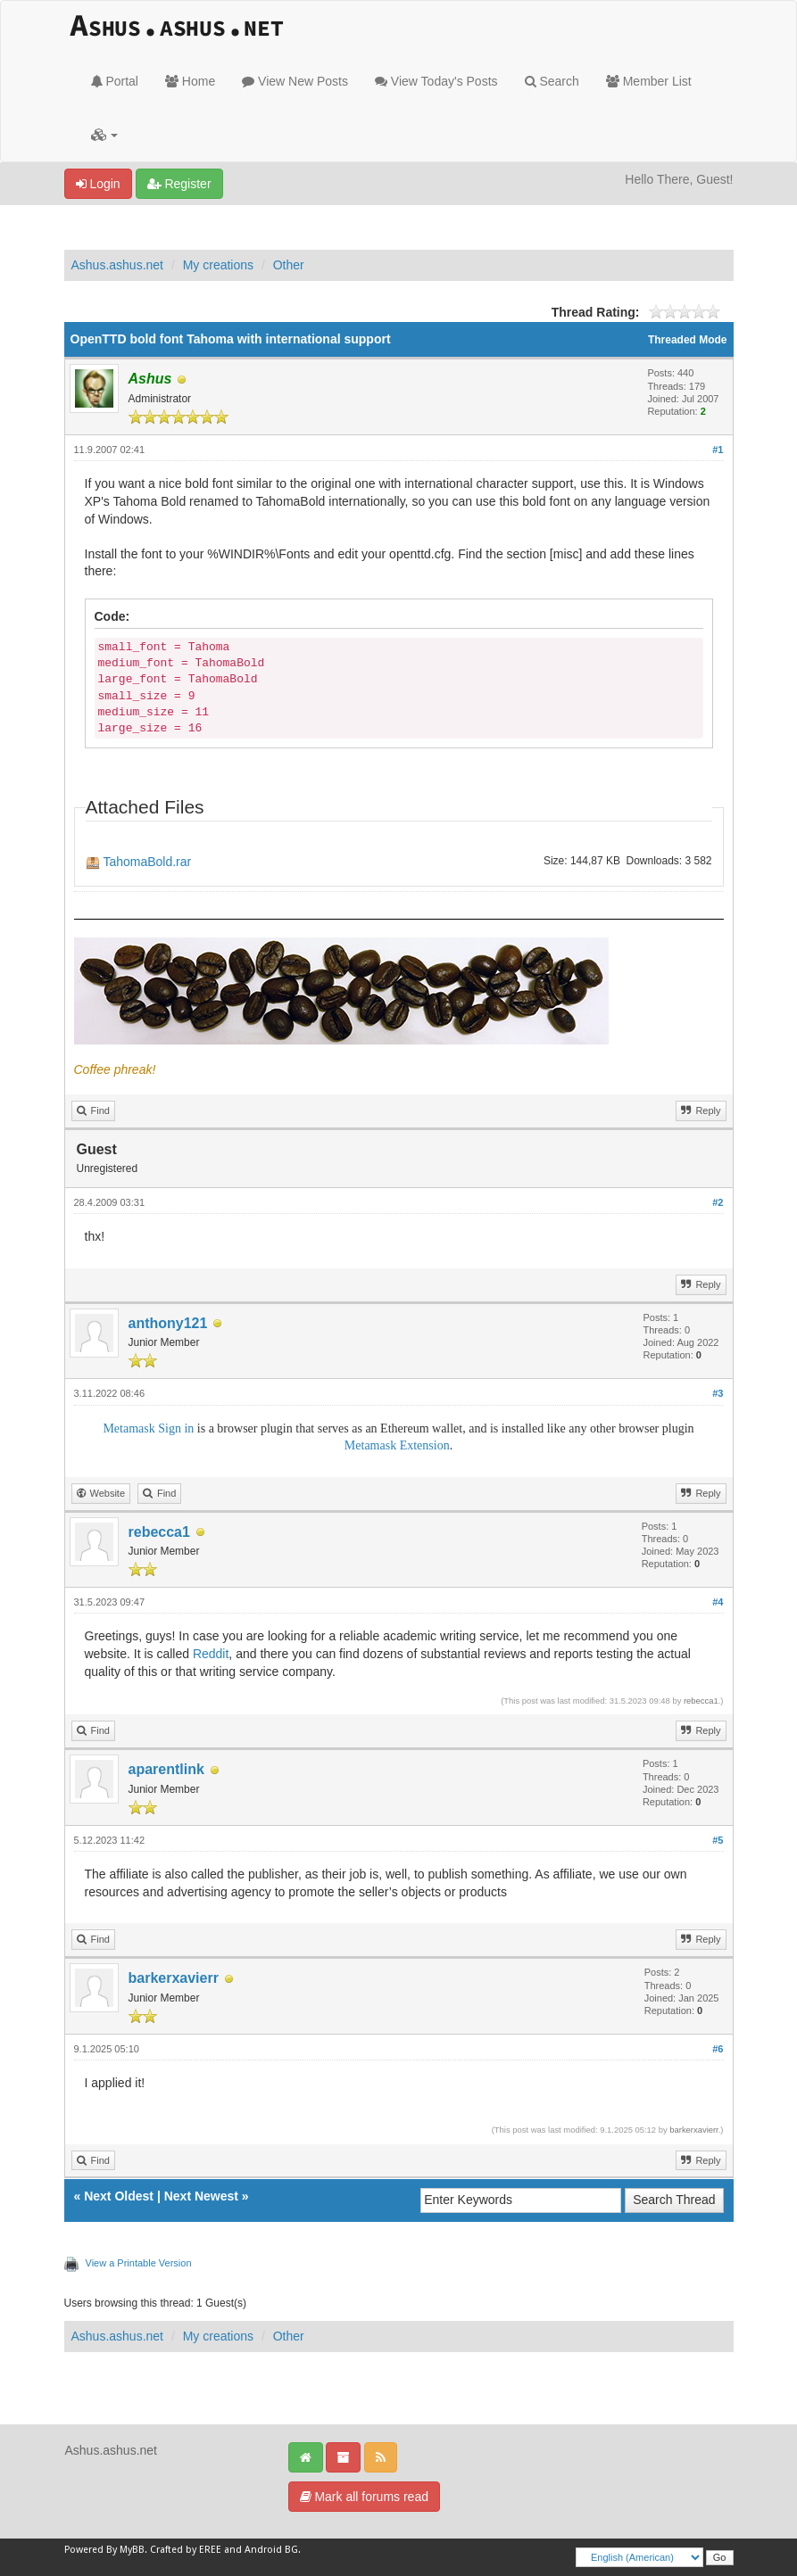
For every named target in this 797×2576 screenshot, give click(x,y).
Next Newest (201, 2196)
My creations (218, 265)
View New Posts (295, 81)
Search (552, 81)
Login (98, 184)
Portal (114, 81)
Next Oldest (119, 2196)
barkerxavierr (174, 1978)
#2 (717, 1202)
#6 (717, 2048)
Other (288, 265)
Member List (649, 81)
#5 (717, 1840)
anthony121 (168, 1323)
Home (190, 81)
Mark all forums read (364, 2496)
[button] (105, 134)
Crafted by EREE (185, 2549)
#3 (717, 1393)
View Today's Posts (436, 81)
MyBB (132, 2549)
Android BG (271, 2549)
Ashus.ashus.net (117, 265)
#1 (717, 449)
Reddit (210, 1654)
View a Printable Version (139, 2263)
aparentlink (166, 1769)
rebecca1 (159, 1532)
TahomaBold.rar (147, 862)
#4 (717, 1602)
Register (179, 184)
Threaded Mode (687, 340)
